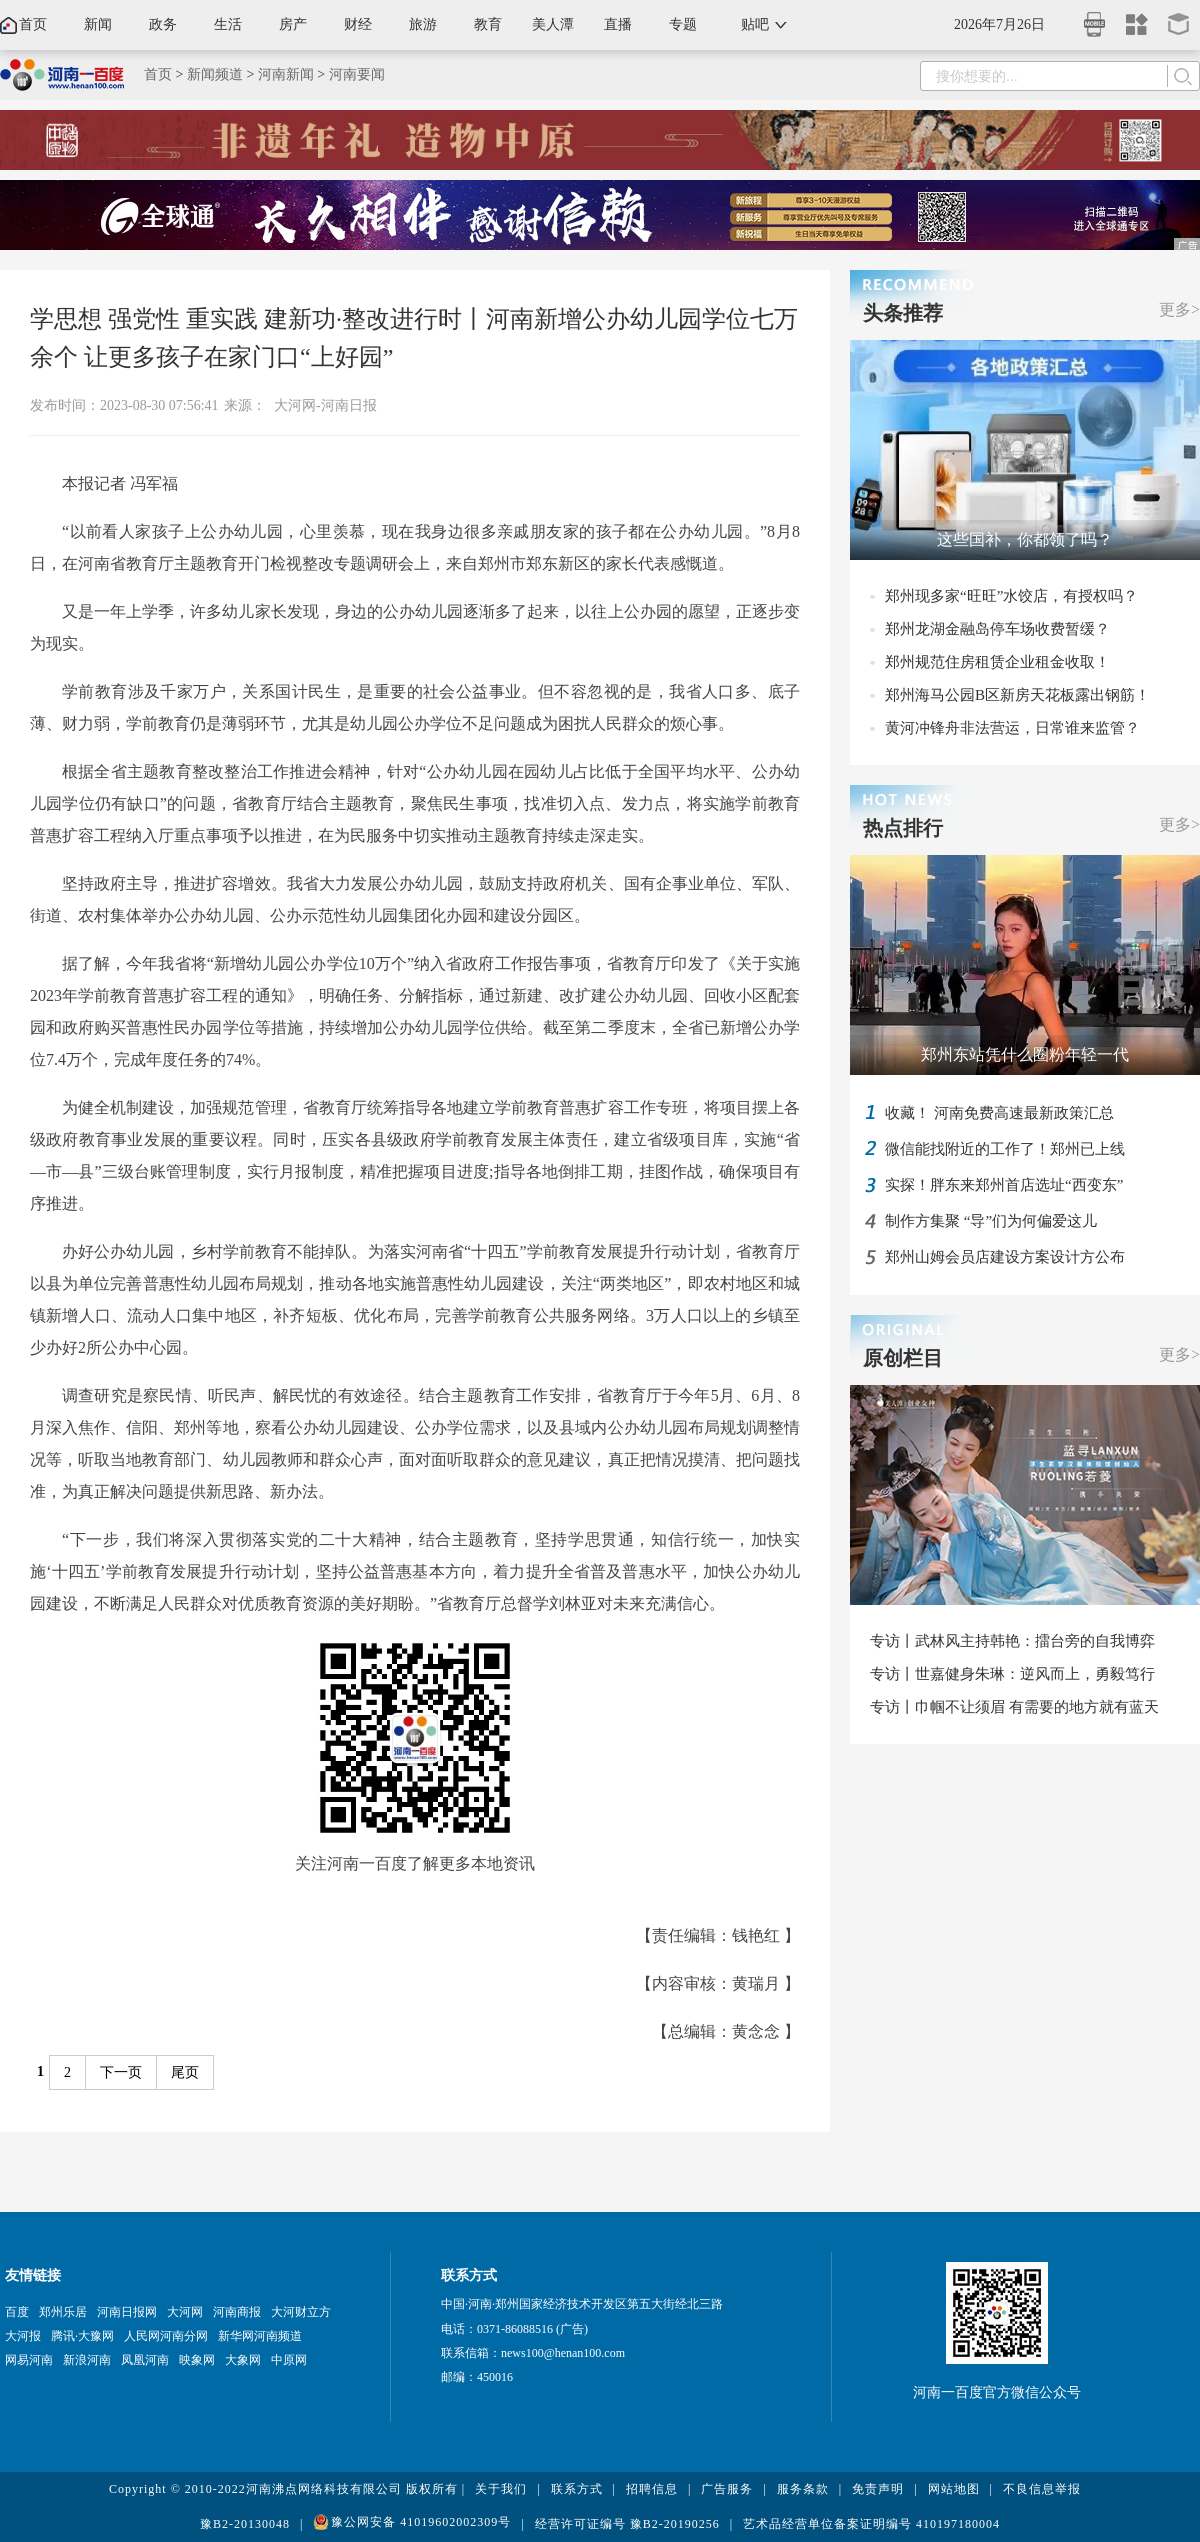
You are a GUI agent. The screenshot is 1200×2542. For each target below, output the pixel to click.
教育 (488, 24)
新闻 (98, 24)
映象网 (197, 2360)
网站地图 (954, 2489)
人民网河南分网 (166, 2336)
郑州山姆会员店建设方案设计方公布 (1005, 1257)
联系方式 (577, 2489)
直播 (618, 24)
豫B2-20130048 (245, 2524)
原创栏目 (903, 1358)
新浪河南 (87, 2360)
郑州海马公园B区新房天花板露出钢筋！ (1017, 695)
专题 (683, 24)
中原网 (289, 2360)
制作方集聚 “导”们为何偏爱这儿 (991, 1221)
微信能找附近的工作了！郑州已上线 (1005, 1149)
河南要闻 (357, 74)
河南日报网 (127, 2312)
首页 (33, 24)
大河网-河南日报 (325, 405)
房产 (293, 24)
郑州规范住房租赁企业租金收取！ (997, 662)
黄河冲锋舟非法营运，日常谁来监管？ (1012, 728)
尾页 (185, 2072)
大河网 (185, 2312)
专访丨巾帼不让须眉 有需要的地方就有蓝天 (1014, 1707)
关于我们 (501, 2489)
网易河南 (29, 2360)
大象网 (243, 2360)
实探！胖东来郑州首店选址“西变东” (1004, 1185)
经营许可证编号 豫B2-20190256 (627, 2524)
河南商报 (237, 2312)
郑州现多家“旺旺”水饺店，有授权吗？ (1011, 596)
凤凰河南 (145, 2360)
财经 (358, 24)
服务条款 (803, 2489)
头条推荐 (903, 313)
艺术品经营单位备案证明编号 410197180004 (871, 2524)
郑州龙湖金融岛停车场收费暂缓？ (997, 629)
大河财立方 (301, 2312)
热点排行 (903, 828)
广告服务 (727, 2489)
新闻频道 (215, 74)
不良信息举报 (1042, 2489)
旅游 (423, 24)
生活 (228, 24)
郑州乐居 (63, 2312)
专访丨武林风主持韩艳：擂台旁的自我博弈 (1012, 1641)
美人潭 (553, 24)
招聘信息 (652, 2489)
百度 (17, 2312)
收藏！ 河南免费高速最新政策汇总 (999, 1113)
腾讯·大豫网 (82, 2336)
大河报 (23, 2336)
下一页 (121, 2072)
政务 (163, 24)
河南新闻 (286, 74)
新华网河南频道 (260, 2336)
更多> (1179, 309)
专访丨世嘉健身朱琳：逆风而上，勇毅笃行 (1012, 1674)
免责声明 (878, 2489)
